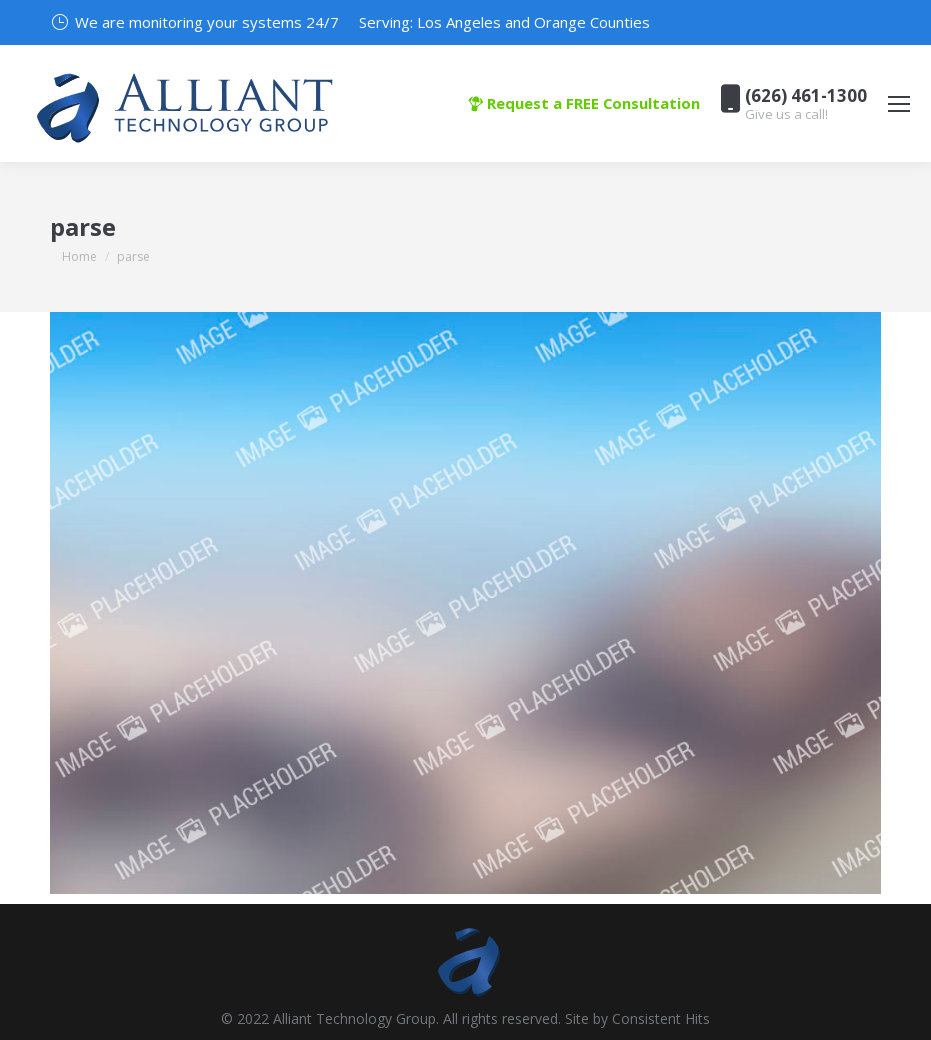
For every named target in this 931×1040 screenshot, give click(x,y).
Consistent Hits (661, 1018)
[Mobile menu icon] (899, 104)
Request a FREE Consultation (584, 103)
